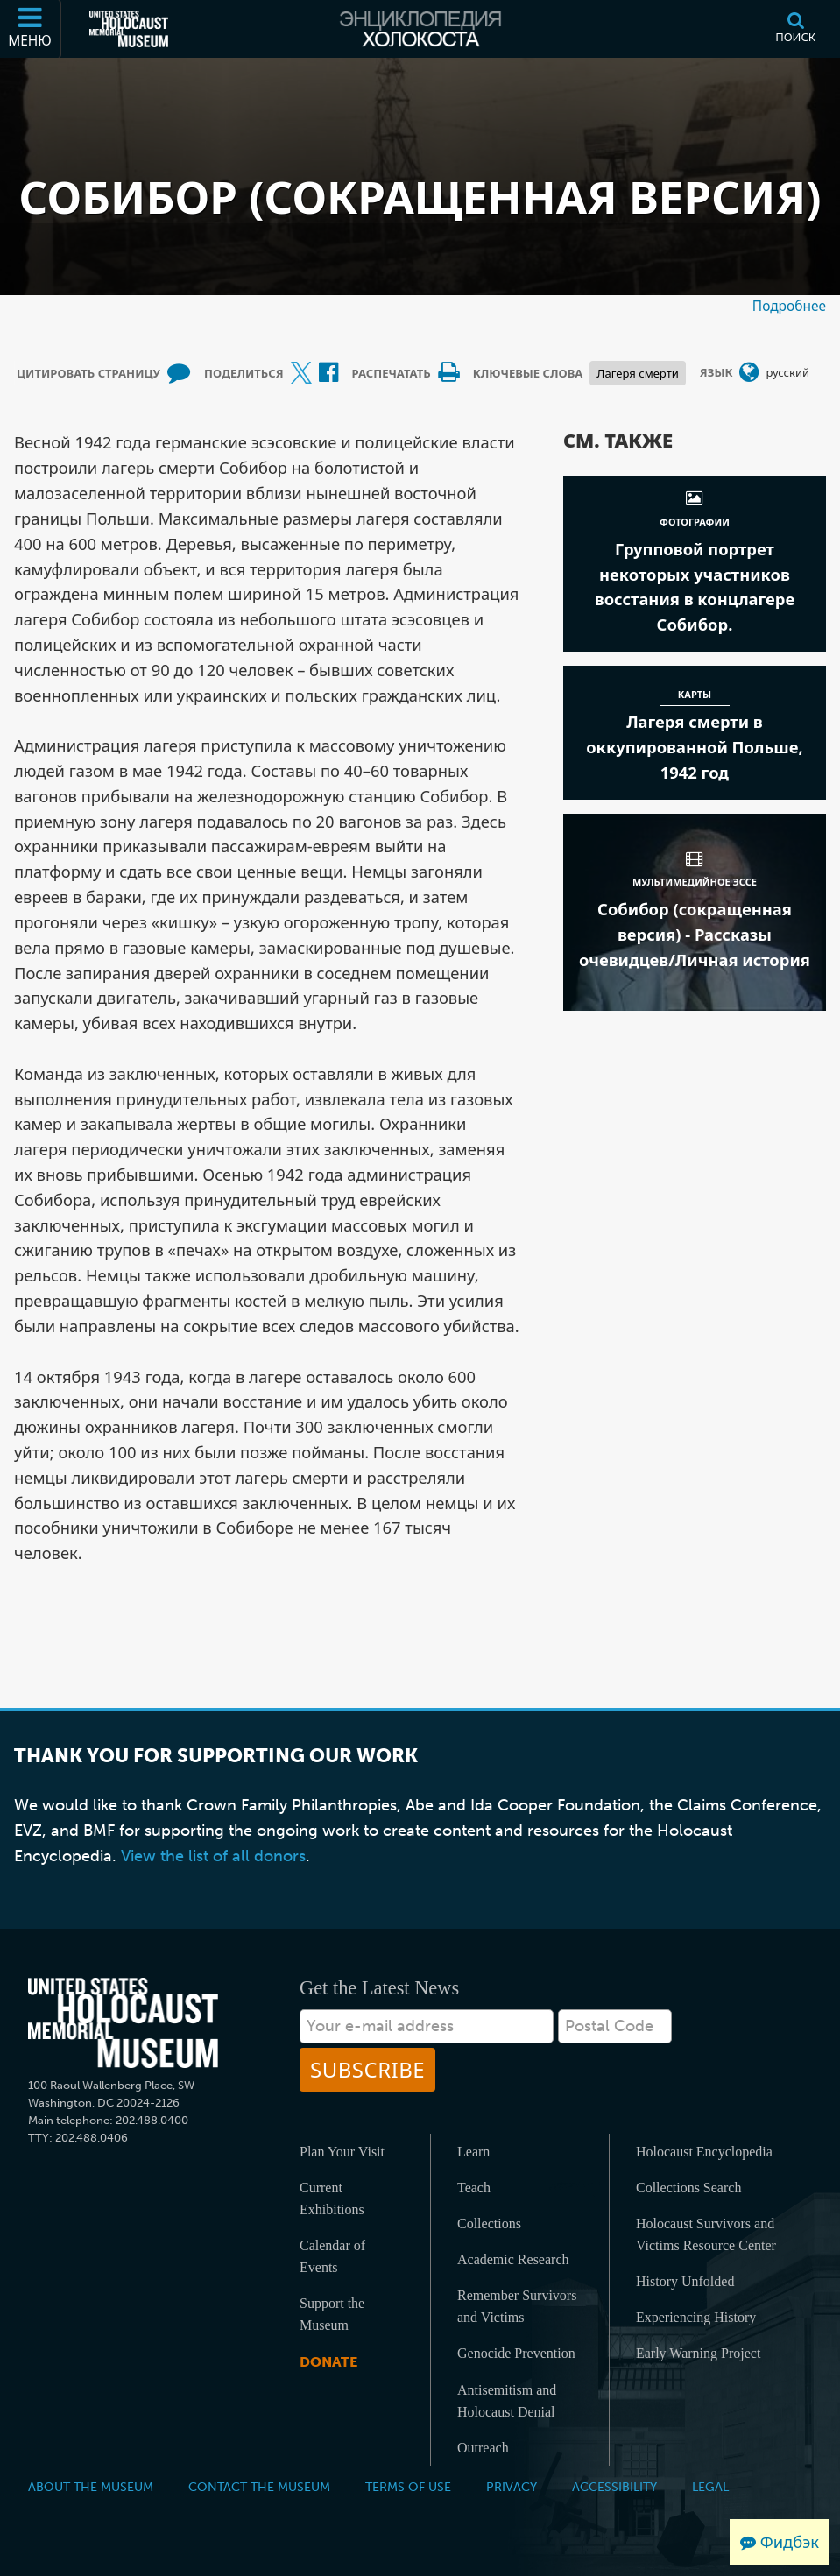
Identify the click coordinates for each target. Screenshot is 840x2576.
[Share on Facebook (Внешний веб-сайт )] (328, 373)
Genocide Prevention (516, 2353)
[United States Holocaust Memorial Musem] (123, 2023)
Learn (473, 2151)
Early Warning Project (698, 2353)
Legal (710, 2487)
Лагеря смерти (637, 373)
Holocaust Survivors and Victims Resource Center (706, 2234)
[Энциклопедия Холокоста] (419, 29)
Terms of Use (408, 2487)
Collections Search (688, 2187)
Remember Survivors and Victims (516, 2306)
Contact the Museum (259, 2487)
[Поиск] (795, 29)
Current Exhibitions (332, 2198)
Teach (474, 2187)
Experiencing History (696, 2317)
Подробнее (789, 305)
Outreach (483, 2447)
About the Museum (90, 2487)
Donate (328, 2362)
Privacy (511, 2487)
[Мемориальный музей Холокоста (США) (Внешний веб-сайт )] (128, 29)
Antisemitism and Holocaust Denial (506, 2400)
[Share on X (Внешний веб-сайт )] (301, 373)
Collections (489, 2223)
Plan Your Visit (342, 2151)
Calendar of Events (332, 2256)
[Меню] (30, 29)
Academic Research (512, 2259)
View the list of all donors (213, 1856)
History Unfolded (685, 2281)
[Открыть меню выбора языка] (749, 373)
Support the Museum (332, 2314)
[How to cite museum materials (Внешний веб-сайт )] (178, 373)
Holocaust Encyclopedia (704, 2151)
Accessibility (614, 2487)
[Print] (448, 373)
